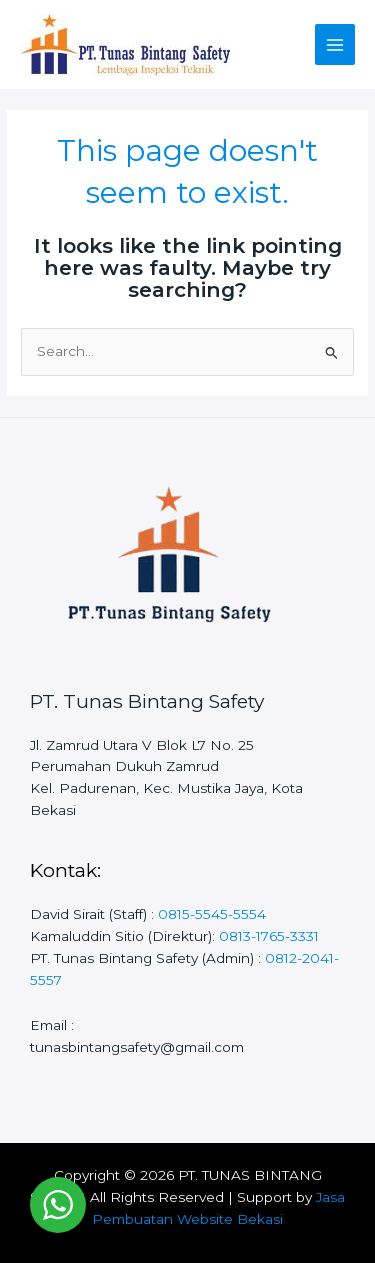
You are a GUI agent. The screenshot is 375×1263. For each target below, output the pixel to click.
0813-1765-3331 (269, 936)
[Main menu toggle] (335, 44)
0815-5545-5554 (212, 914)
